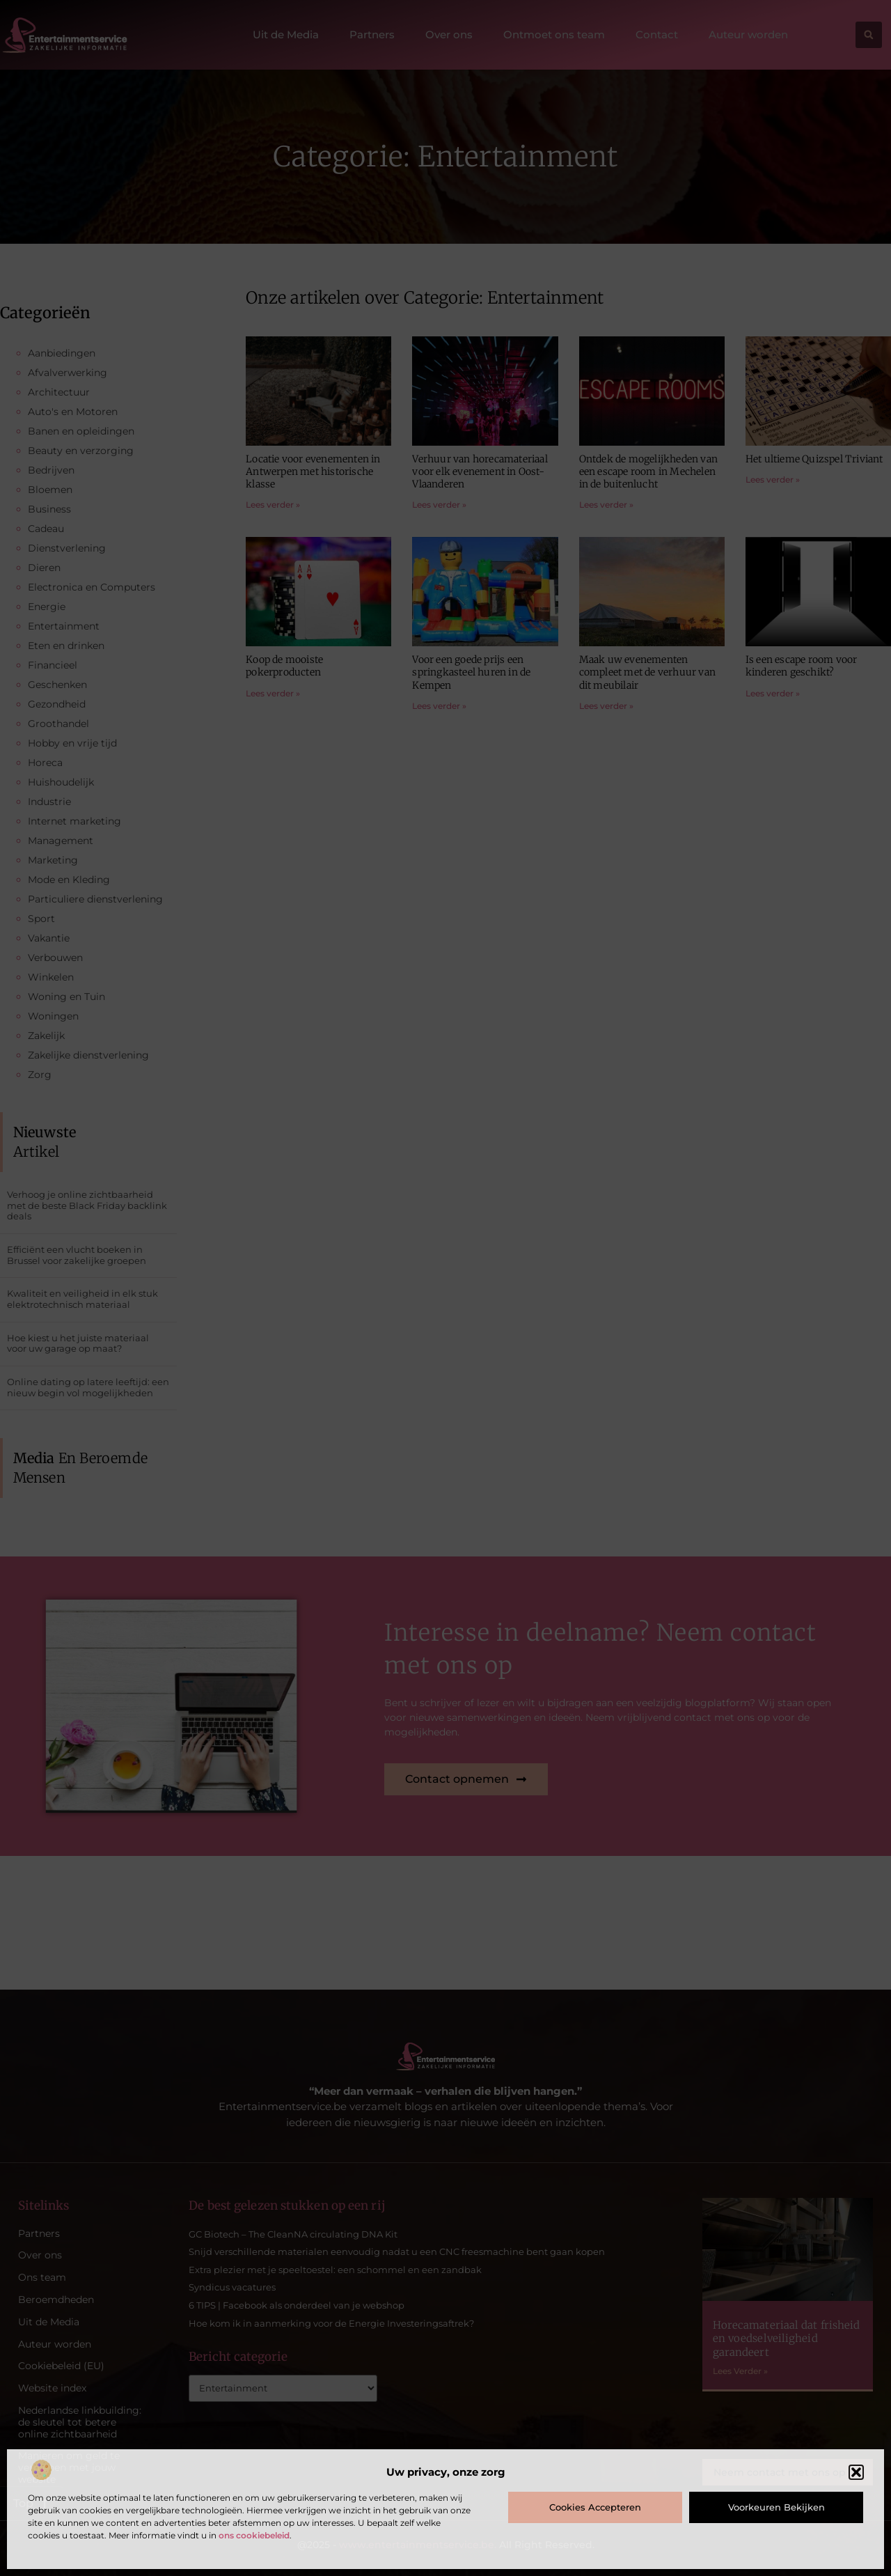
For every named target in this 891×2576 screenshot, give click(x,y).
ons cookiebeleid (254, 2535)
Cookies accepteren (595, 2507)
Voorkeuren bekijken (776, 2507)
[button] (856, 2472)
